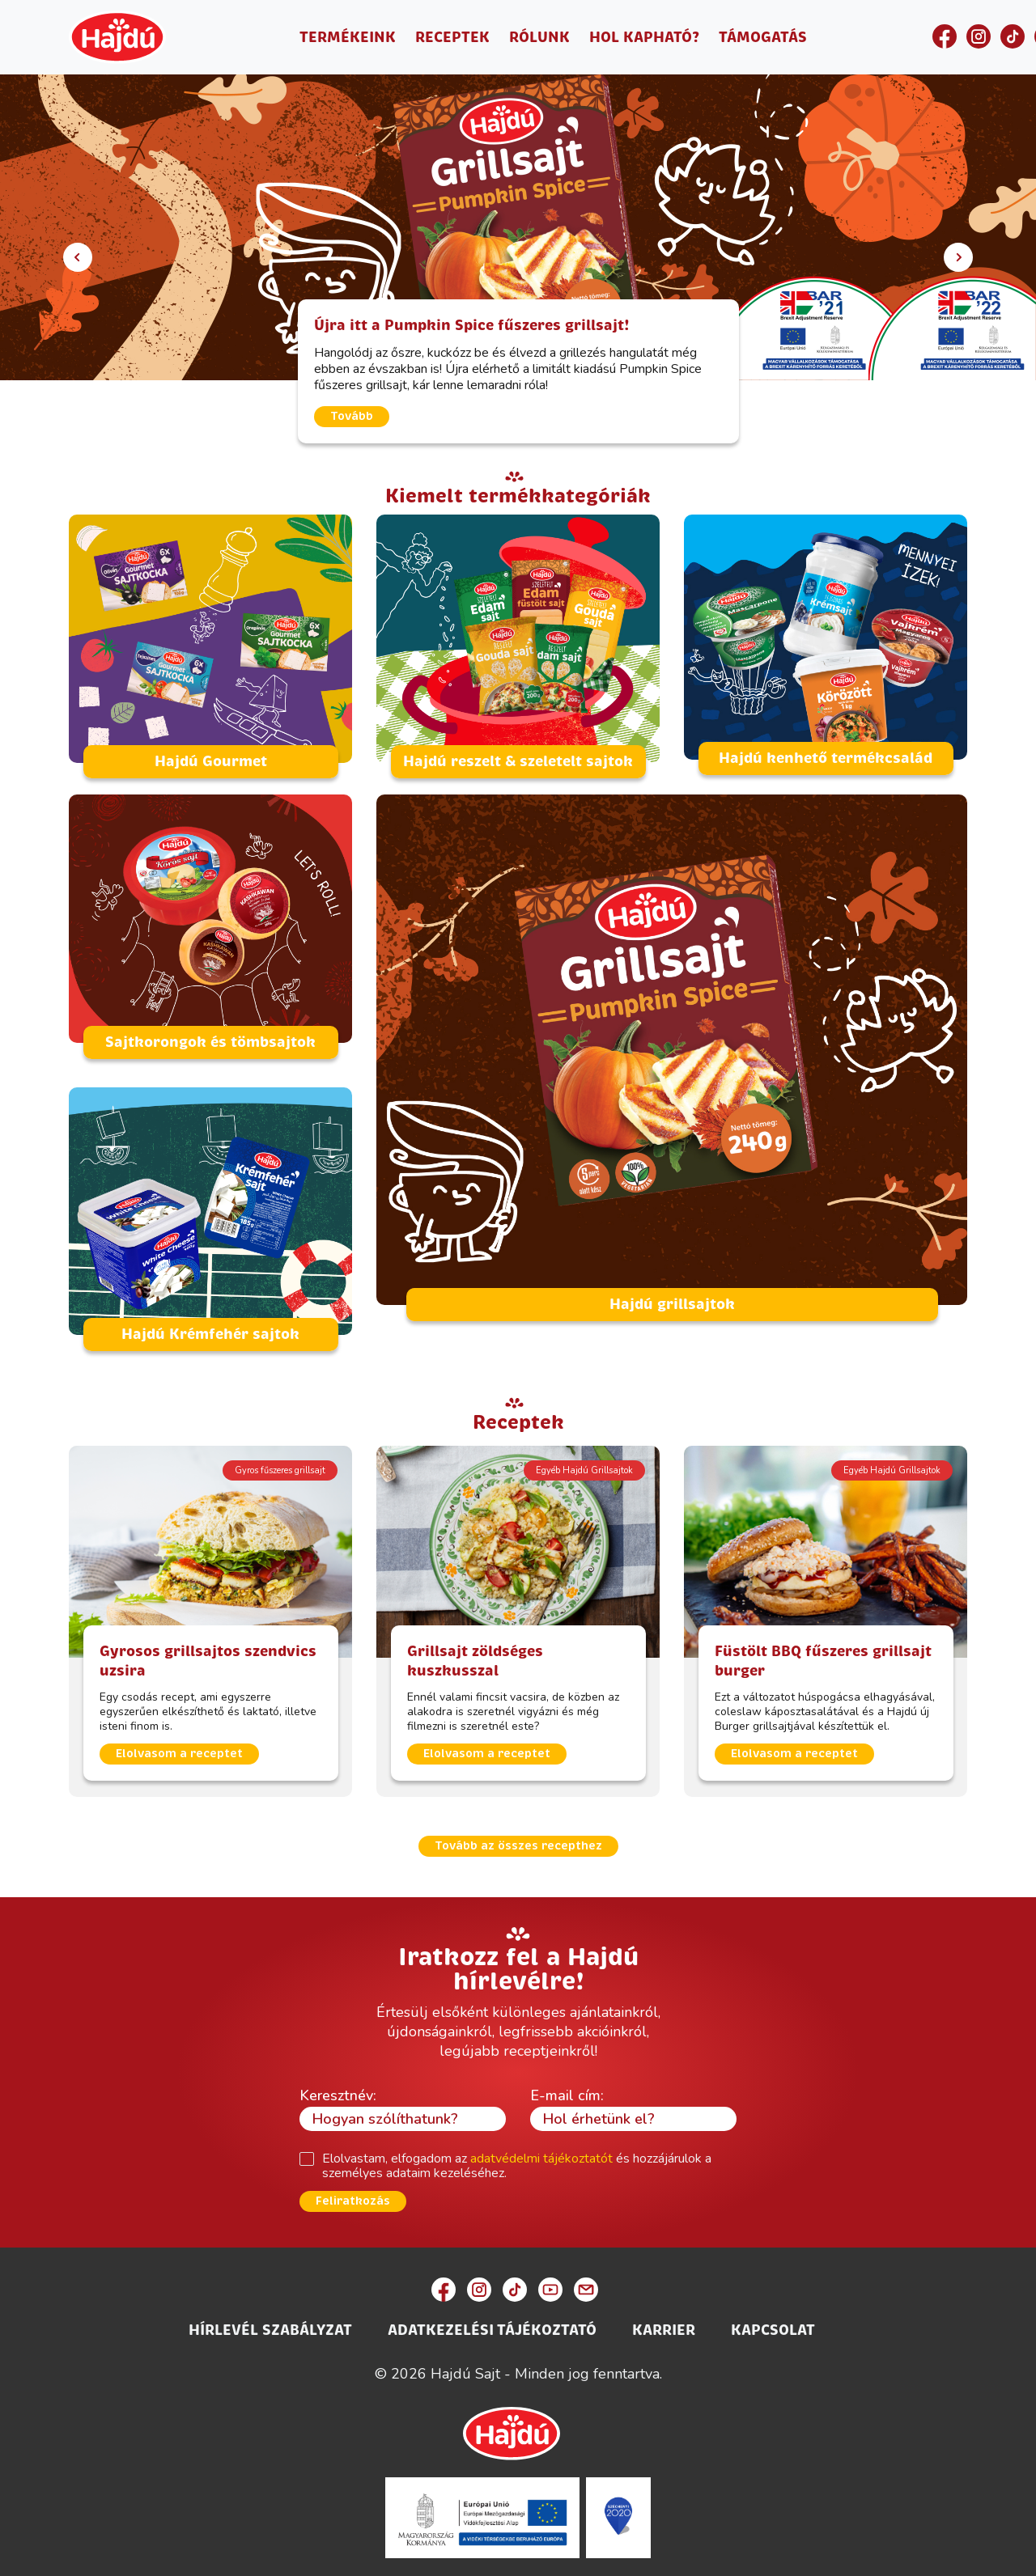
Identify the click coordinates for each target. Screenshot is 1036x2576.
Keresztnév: (337, 2086)
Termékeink (347, 37)
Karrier (663, 2322)
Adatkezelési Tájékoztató (492, 2322)
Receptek (452, 37)
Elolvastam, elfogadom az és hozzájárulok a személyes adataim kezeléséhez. (516, 2156)
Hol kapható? (644, 37)
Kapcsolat (773, 2322)
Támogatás (763, 37)
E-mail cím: (567, 2086)
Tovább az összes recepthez (518, 1837)
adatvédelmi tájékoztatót (541, 2150)
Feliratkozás (353, 2193)
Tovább (351, 416)
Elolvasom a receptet (179, 1745)
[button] (77, 257)
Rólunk (539, 37)
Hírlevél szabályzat (270, 2322)
